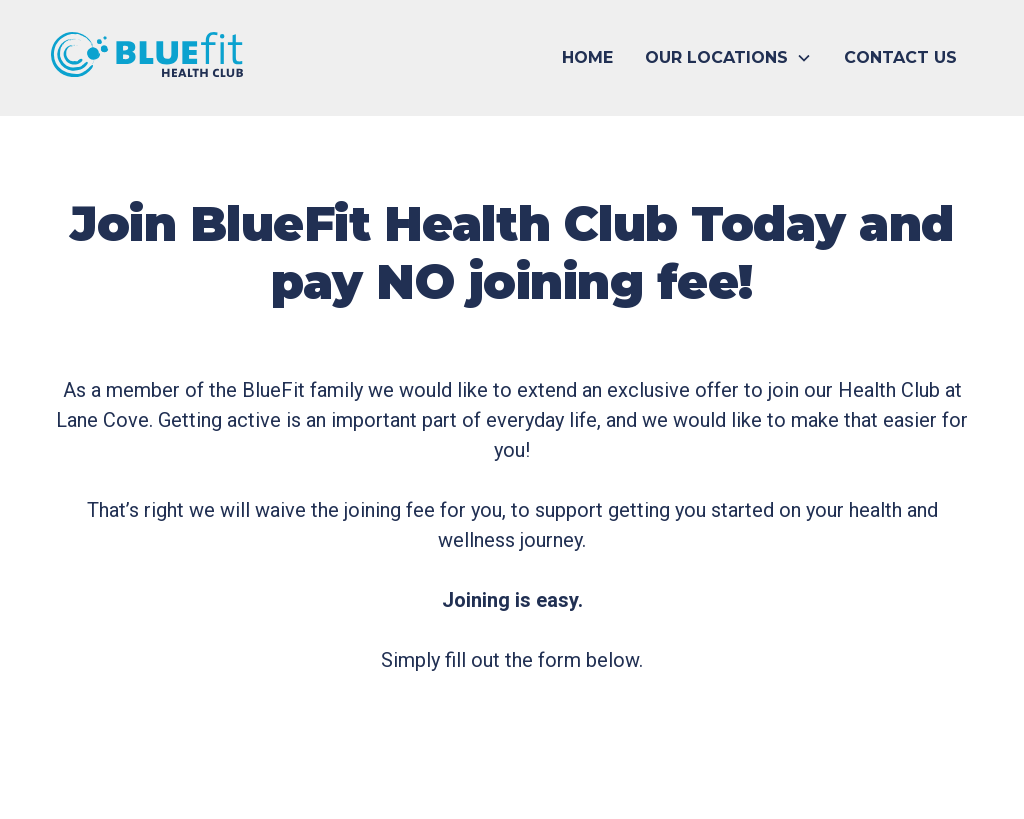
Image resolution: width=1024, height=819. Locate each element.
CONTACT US (900, 57)
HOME (587, 57)
